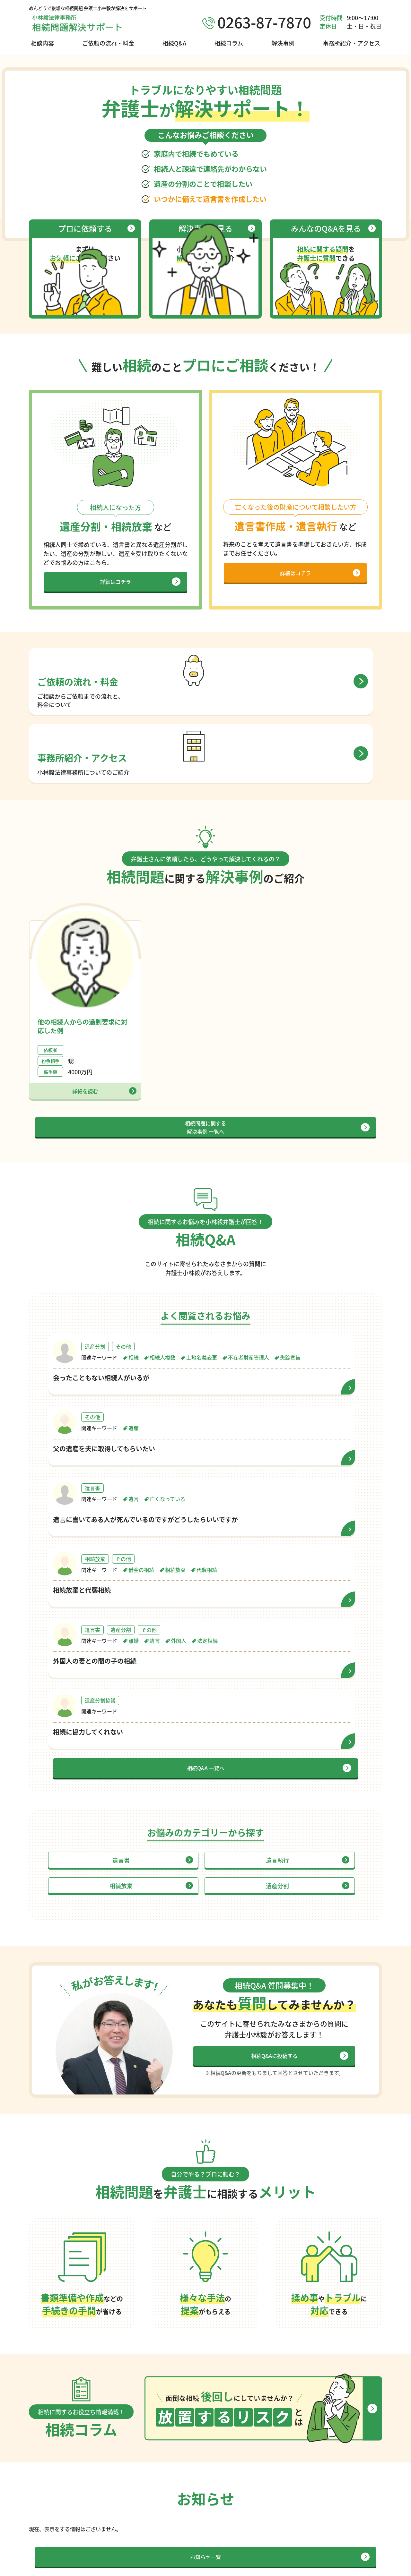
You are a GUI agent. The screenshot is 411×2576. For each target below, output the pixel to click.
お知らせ (336, 2529)
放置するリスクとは (277, 2504)
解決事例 (282, 43)
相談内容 (42, 43)
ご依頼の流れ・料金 (108, 43)
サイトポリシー (306, 2567)
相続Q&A (174, 43)
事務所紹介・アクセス (351, 43)
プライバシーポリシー (356, 2567)
